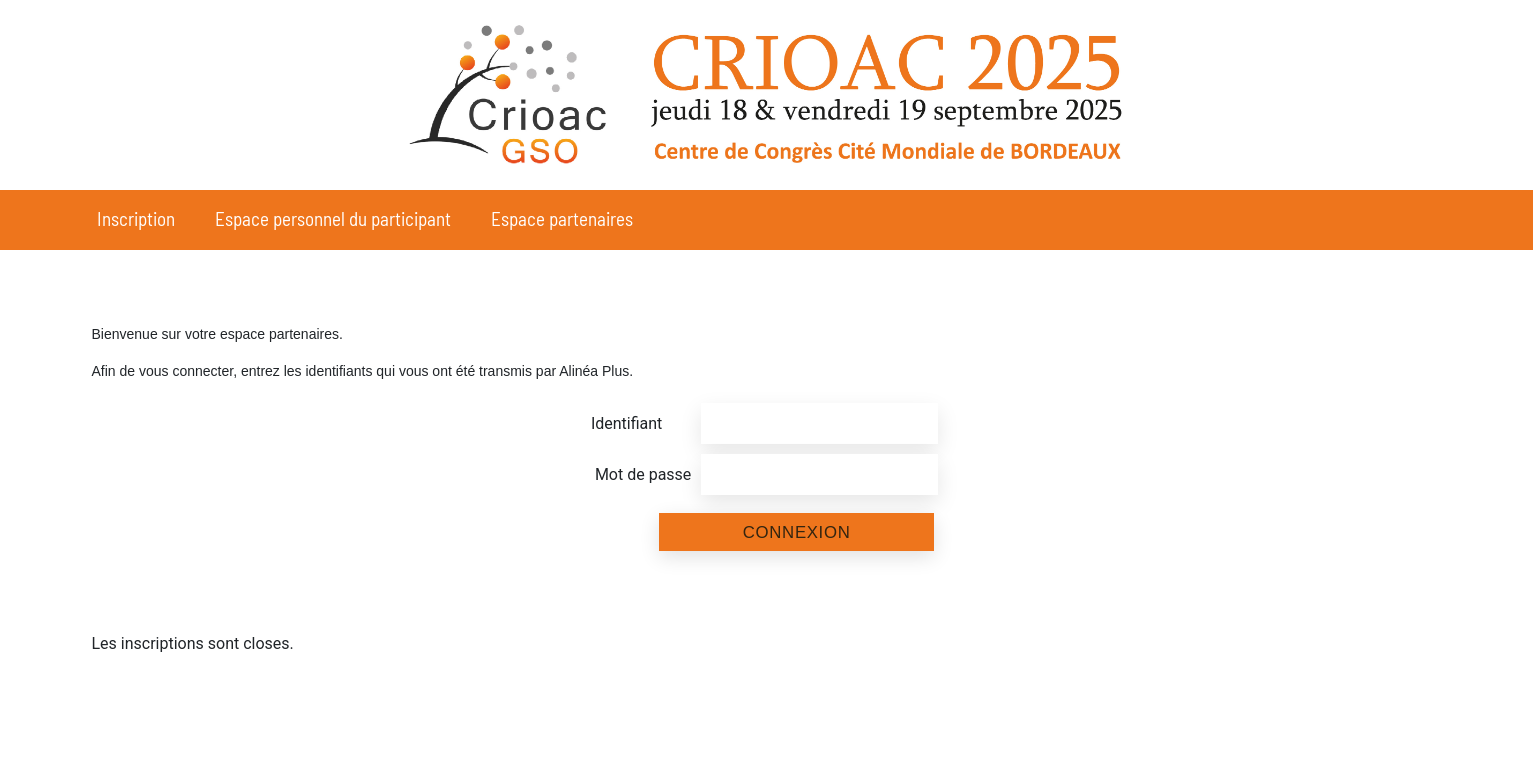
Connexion (797, 532)
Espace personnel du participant (333, 218)
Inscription (136, 218)
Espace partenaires (562, 218)
